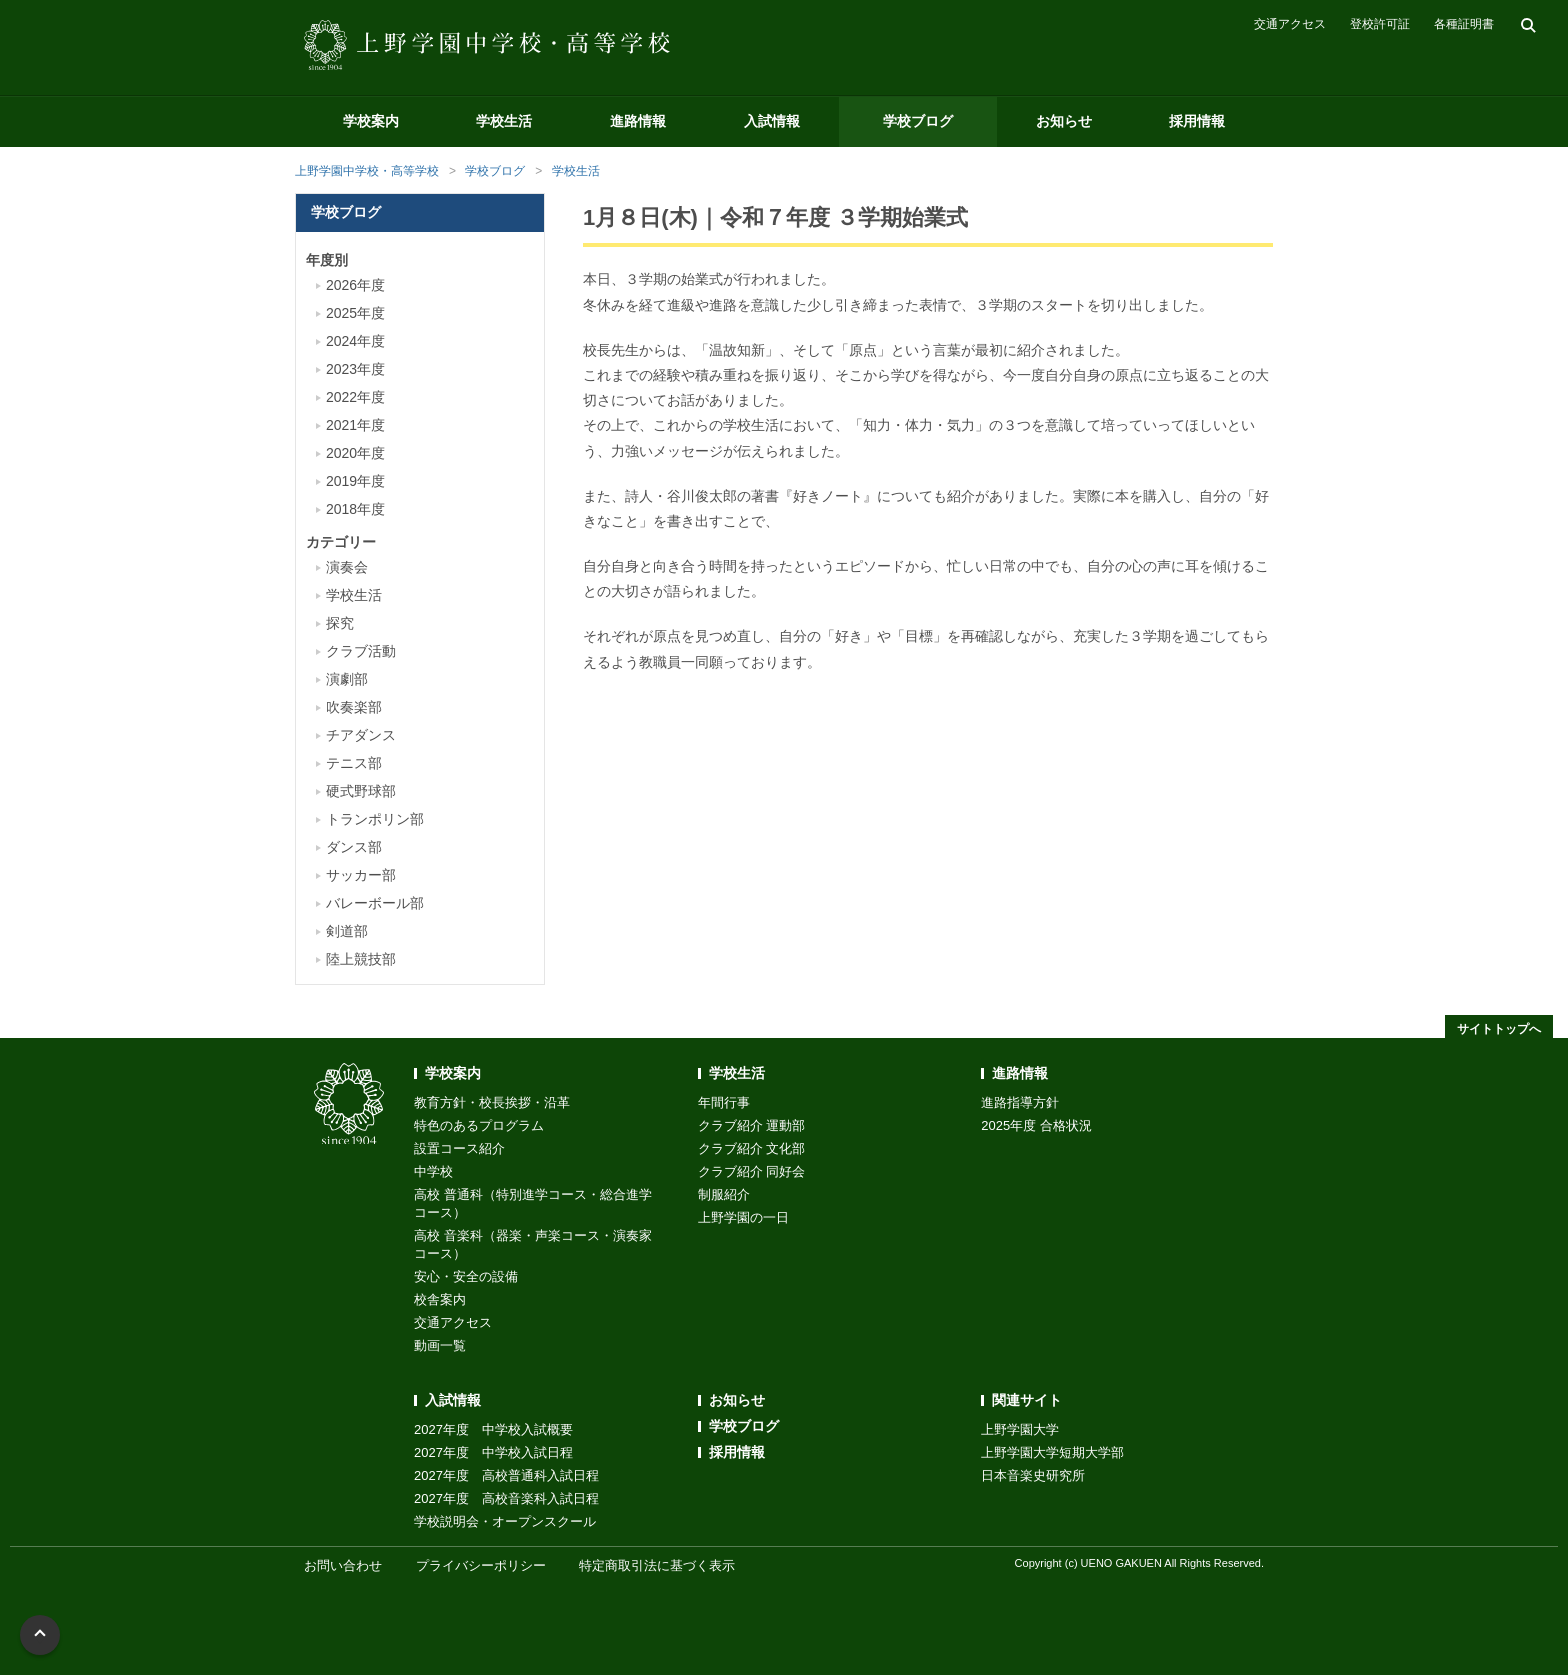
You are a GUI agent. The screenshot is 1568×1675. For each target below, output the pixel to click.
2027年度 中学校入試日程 (493, 1452)
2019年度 (355, 481)
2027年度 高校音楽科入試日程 (506, 1498)
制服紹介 (724, 1194)
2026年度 (355, 285)
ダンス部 (354, 847)
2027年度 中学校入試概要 (493, 1429)
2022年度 (355, 397)
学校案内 (371, 121)
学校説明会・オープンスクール (505, 1521)
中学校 (433, 1171)
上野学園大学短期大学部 (1052, 1452)
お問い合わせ (343, 1565)
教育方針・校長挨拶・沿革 (492, 1102)
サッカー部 (361, 875)
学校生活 (504, 121)
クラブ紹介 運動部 (752, 1125)
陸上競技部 (361, 959)
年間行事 (724, 1102)
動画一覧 (440, 1345)
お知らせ (1064, 121)
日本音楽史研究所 (1033, 1475)
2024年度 (355, 341)
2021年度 (355, 425)
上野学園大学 (1020, 1429)
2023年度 (355, 369)
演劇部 (347, 679)
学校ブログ (918, 121)
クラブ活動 (361, 651)
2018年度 (355, 509)
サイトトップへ (1499, 1029)
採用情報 (1197, 121)
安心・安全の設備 (466, 1276)
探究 (340, 623)
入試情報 (772, 121)
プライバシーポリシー (481, 1565)
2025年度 (355, 313)
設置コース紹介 (459, 1148)
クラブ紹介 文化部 (752, 1148)
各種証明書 (1464, 24)
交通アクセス (1290, 24)
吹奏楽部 (354, 707)
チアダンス (361, 735)
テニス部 (354, 763)
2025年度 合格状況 (1036, 1125)
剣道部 (347, 931)
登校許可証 (1380, 24)
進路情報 (638, 121)
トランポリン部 (375, 819)
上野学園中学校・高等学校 (367, 171)
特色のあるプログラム (479, 1125)
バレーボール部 (375, 903)
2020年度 (355, 453)
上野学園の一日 (743, 1217)
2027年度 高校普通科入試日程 (506, 1475)
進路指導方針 (1020, 1102)
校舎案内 (440, 1299)
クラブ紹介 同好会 (752, 1171)
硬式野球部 (361, 791)
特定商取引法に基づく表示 (657, 1565)
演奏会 (347, 567)
